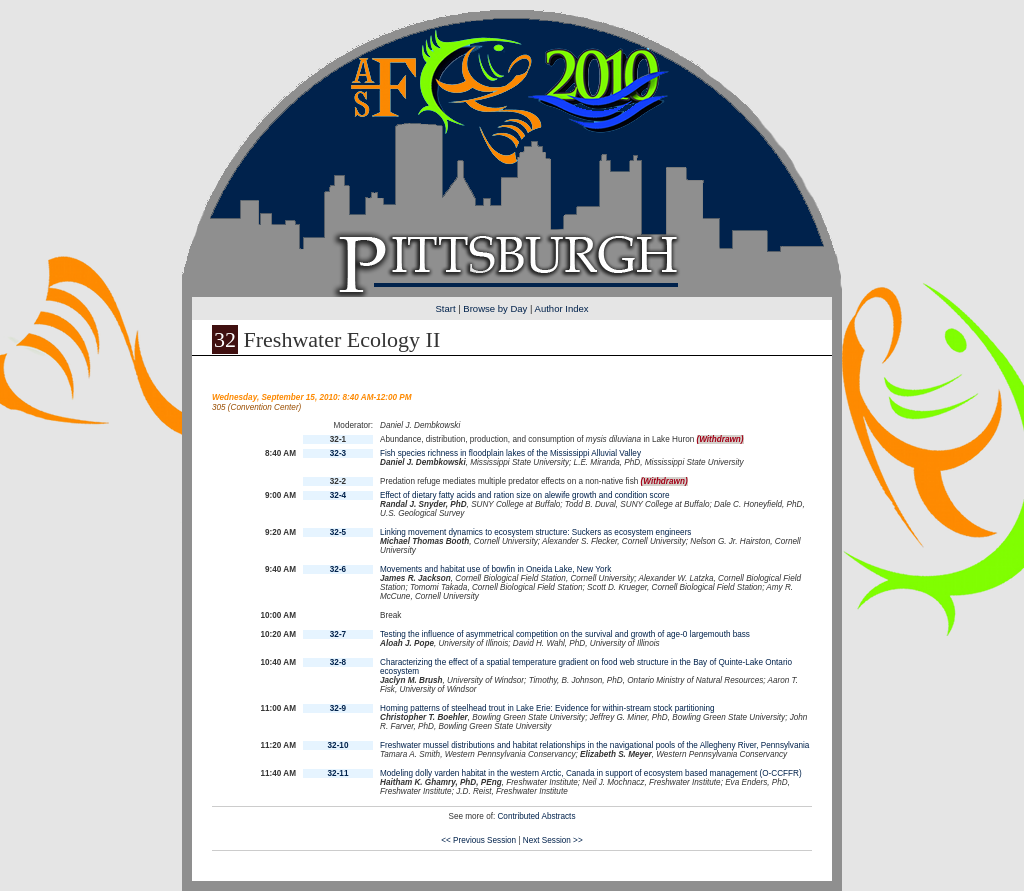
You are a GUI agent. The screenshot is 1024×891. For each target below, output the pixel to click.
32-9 (338, 708)
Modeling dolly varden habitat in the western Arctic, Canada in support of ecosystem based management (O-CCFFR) (591, 773)
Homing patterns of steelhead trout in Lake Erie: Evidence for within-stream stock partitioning (547, 708)
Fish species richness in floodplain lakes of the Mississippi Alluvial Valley (510, 453)
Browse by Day (495, 308)
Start (445, 308)
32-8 (338, 662)
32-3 (338, 453)
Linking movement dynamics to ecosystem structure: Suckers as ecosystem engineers (535, 532)
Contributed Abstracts (536, 816)
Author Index (562, 308)
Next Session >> (553, 840)
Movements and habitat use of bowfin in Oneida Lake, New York (495, 569)
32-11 (338, 773)
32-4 (338, 495)
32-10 (338, 745)
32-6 (338, 569)
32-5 (338, 532)
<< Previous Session (478, 840)
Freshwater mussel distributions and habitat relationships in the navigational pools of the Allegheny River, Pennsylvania (594, 745)
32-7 (338, 634)
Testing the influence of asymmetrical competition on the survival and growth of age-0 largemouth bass (565, 634)
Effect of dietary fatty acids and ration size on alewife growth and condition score (525, 495)
